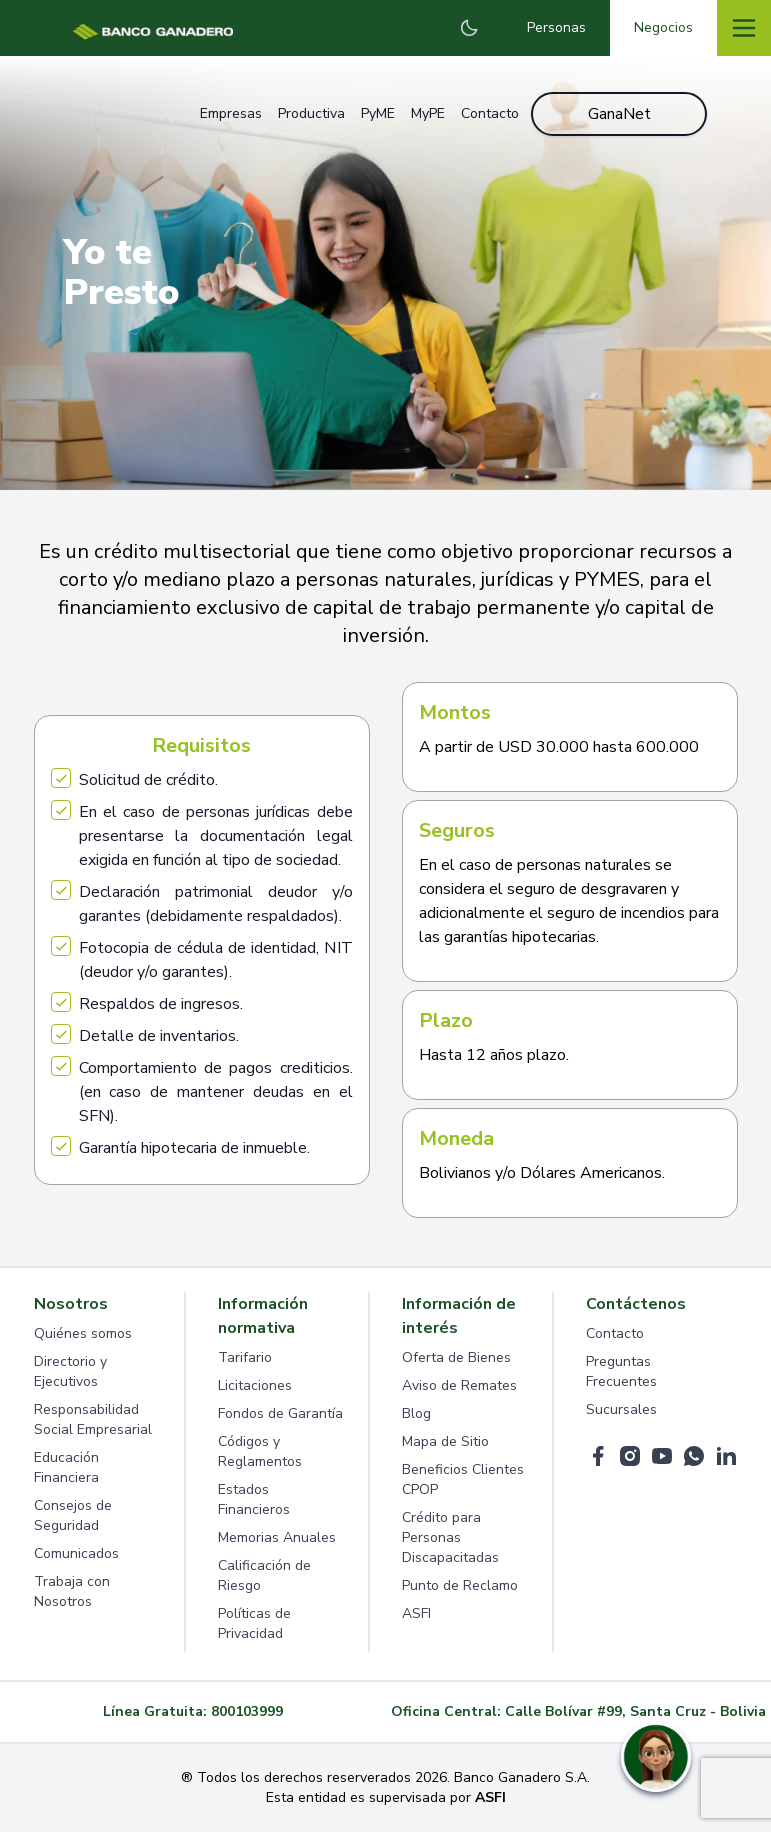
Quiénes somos (83, 1333)
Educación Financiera (66, 1467)
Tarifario (245, 1357)
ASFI (416, 1613)
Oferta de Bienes (456, 1357)
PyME (378, 113)
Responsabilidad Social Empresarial (93, 1419)
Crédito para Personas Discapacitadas (450, 1537)
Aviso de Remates (459, 1385)
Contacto (490, 113)
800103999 (247, 1711)
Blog (416, 1413)
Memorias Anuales (277, 1537)
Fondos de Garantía (280, 1413)
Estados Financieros (254, 1499)
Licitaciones (255, 1385)
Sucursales (621, 1409)
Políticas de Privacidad (254, 1623)
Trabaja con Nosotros (72, 1591)
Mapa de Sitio (445, 1441)
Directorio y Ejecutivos (70, 1371)
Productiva (311, 113)
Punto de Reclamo (460, 1585)
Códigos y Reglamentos (260, 1451)
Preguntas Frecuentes (621, 1371)
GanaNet (619, 114)
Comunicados (76, 1553)
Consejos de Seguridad (73, 1515)
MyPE (428, 113)
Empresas (231, 113)
